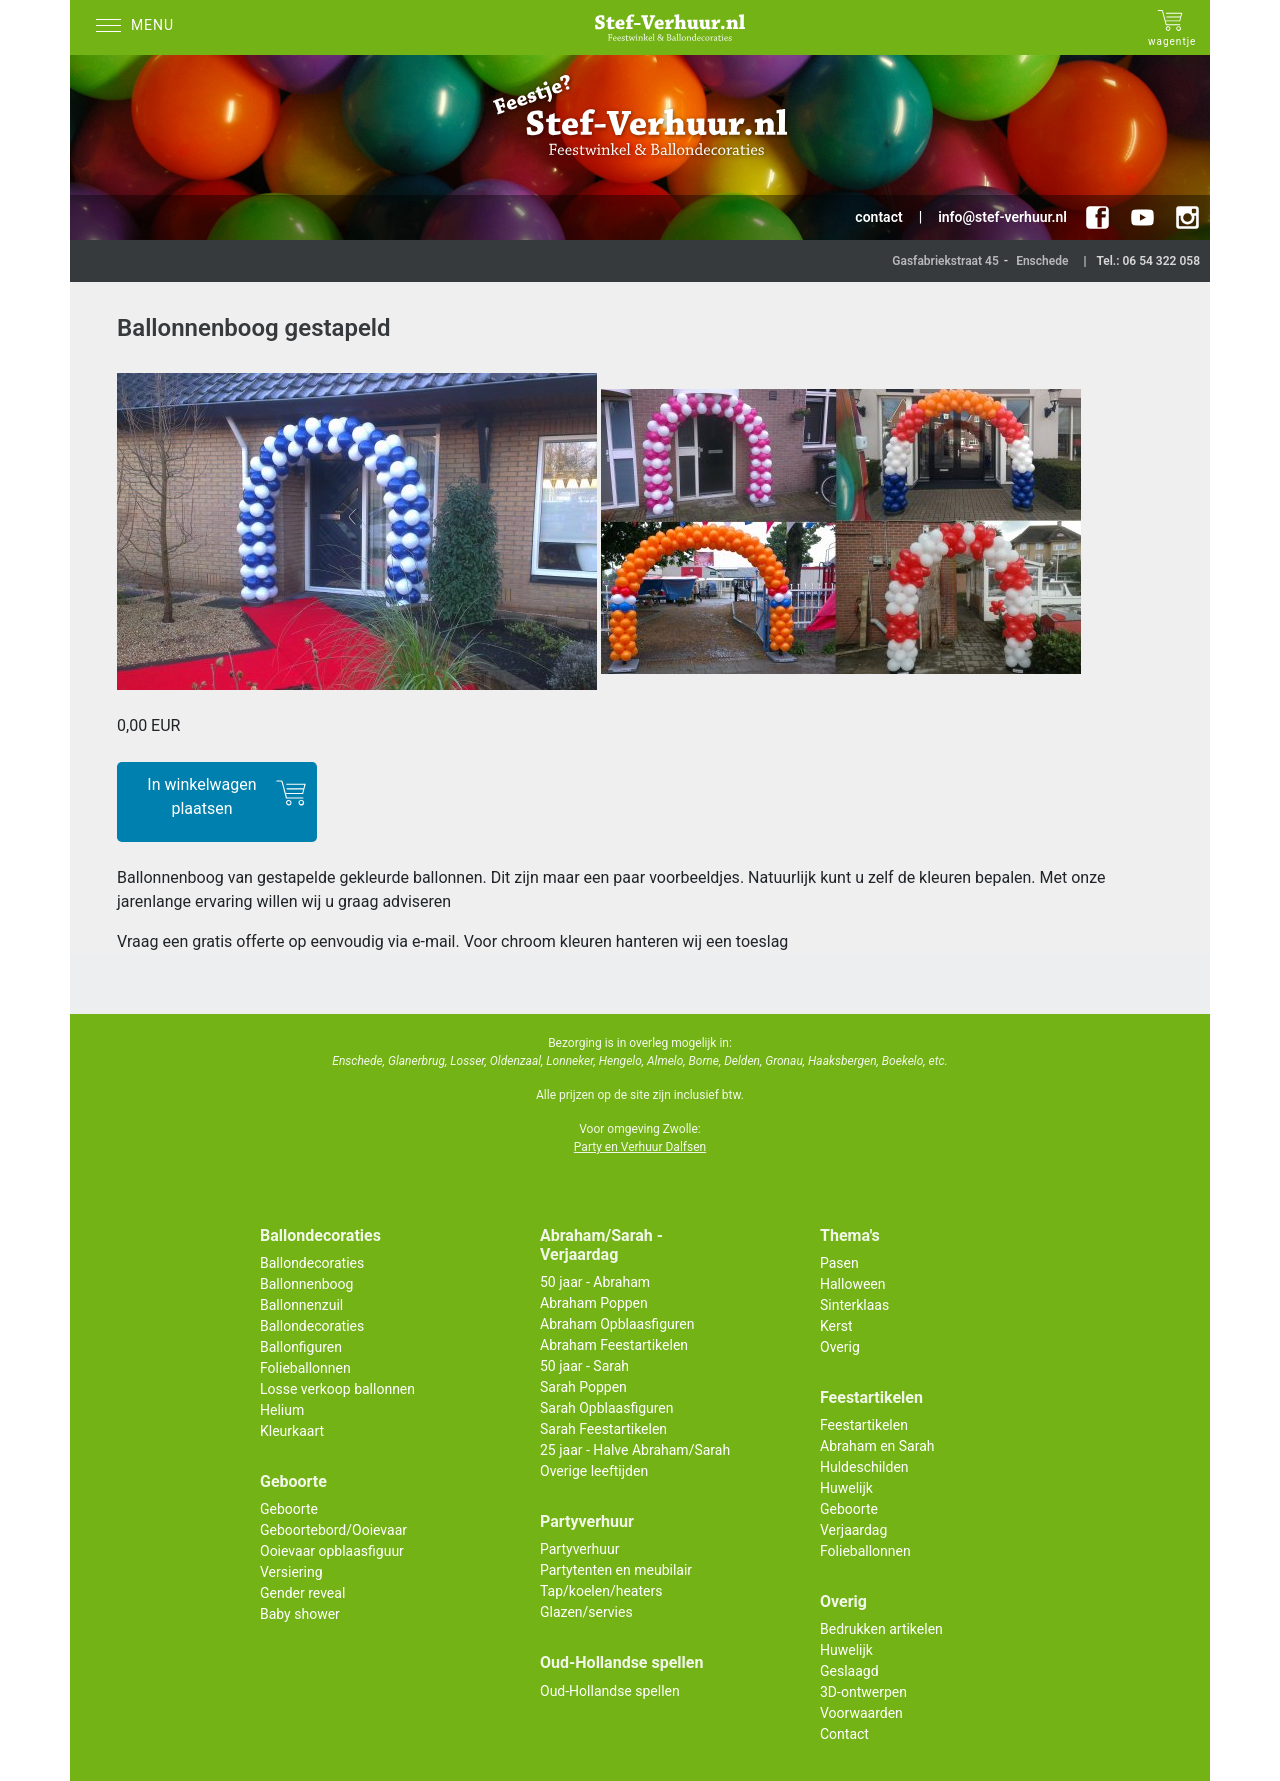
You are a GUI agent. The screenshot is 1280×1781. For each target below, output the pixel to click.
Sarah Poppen (583, 1387)
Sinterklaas (854, 1305)
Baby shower (300, 1614)
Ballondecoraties (312, 1263)
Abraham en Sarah (877, 1446)
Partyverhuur (579, 1549)
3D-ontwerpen (863, 1692)
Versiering (291, 1572)
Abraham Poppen (594, 1303)
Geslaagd (849, 1671)
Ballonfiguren (301, 1347)
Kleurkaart (292, 1431)
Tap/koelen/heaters (601, 1591)
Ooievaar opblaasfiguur (332, 1551)
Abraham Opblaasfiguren (617, 1324)
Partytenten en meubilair (616, 1570)
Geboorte (289, 1509)
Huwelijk (846, 1488)
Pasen (839, 1263)
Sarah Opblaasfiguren (607, 1408)
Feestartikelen (864, 1425)
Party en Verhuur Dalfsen (640, 1147)
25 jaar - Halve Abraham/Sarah (635, 1450)
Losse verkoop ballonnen (337, 1389)
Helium (282, 1410)
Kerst (836, 1326)
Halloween (853, 1284)
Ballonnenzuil (301, 1305)
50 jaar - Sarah (584, 1366)
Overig (840, 1347)
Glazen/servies (586, 1612)
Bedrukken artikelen (881, 1629)
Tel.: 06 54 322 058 (1148, 261)
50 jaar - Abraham (595, 1282)
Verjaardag (853, 1530)
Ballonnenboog (306, 1284)
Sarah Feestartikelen (603, 1429)
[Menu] (140, 27)
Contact (844, 1734)
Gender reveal (302, 1593)
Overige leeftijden (594, 1471)
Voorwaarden (861, 1713)
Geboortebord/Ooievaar (333, 1530)
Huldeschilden (864, 1467)
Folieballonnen (305, 1368)
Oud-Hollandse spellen (610, 1691)
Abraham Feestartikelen (614, 1345)
